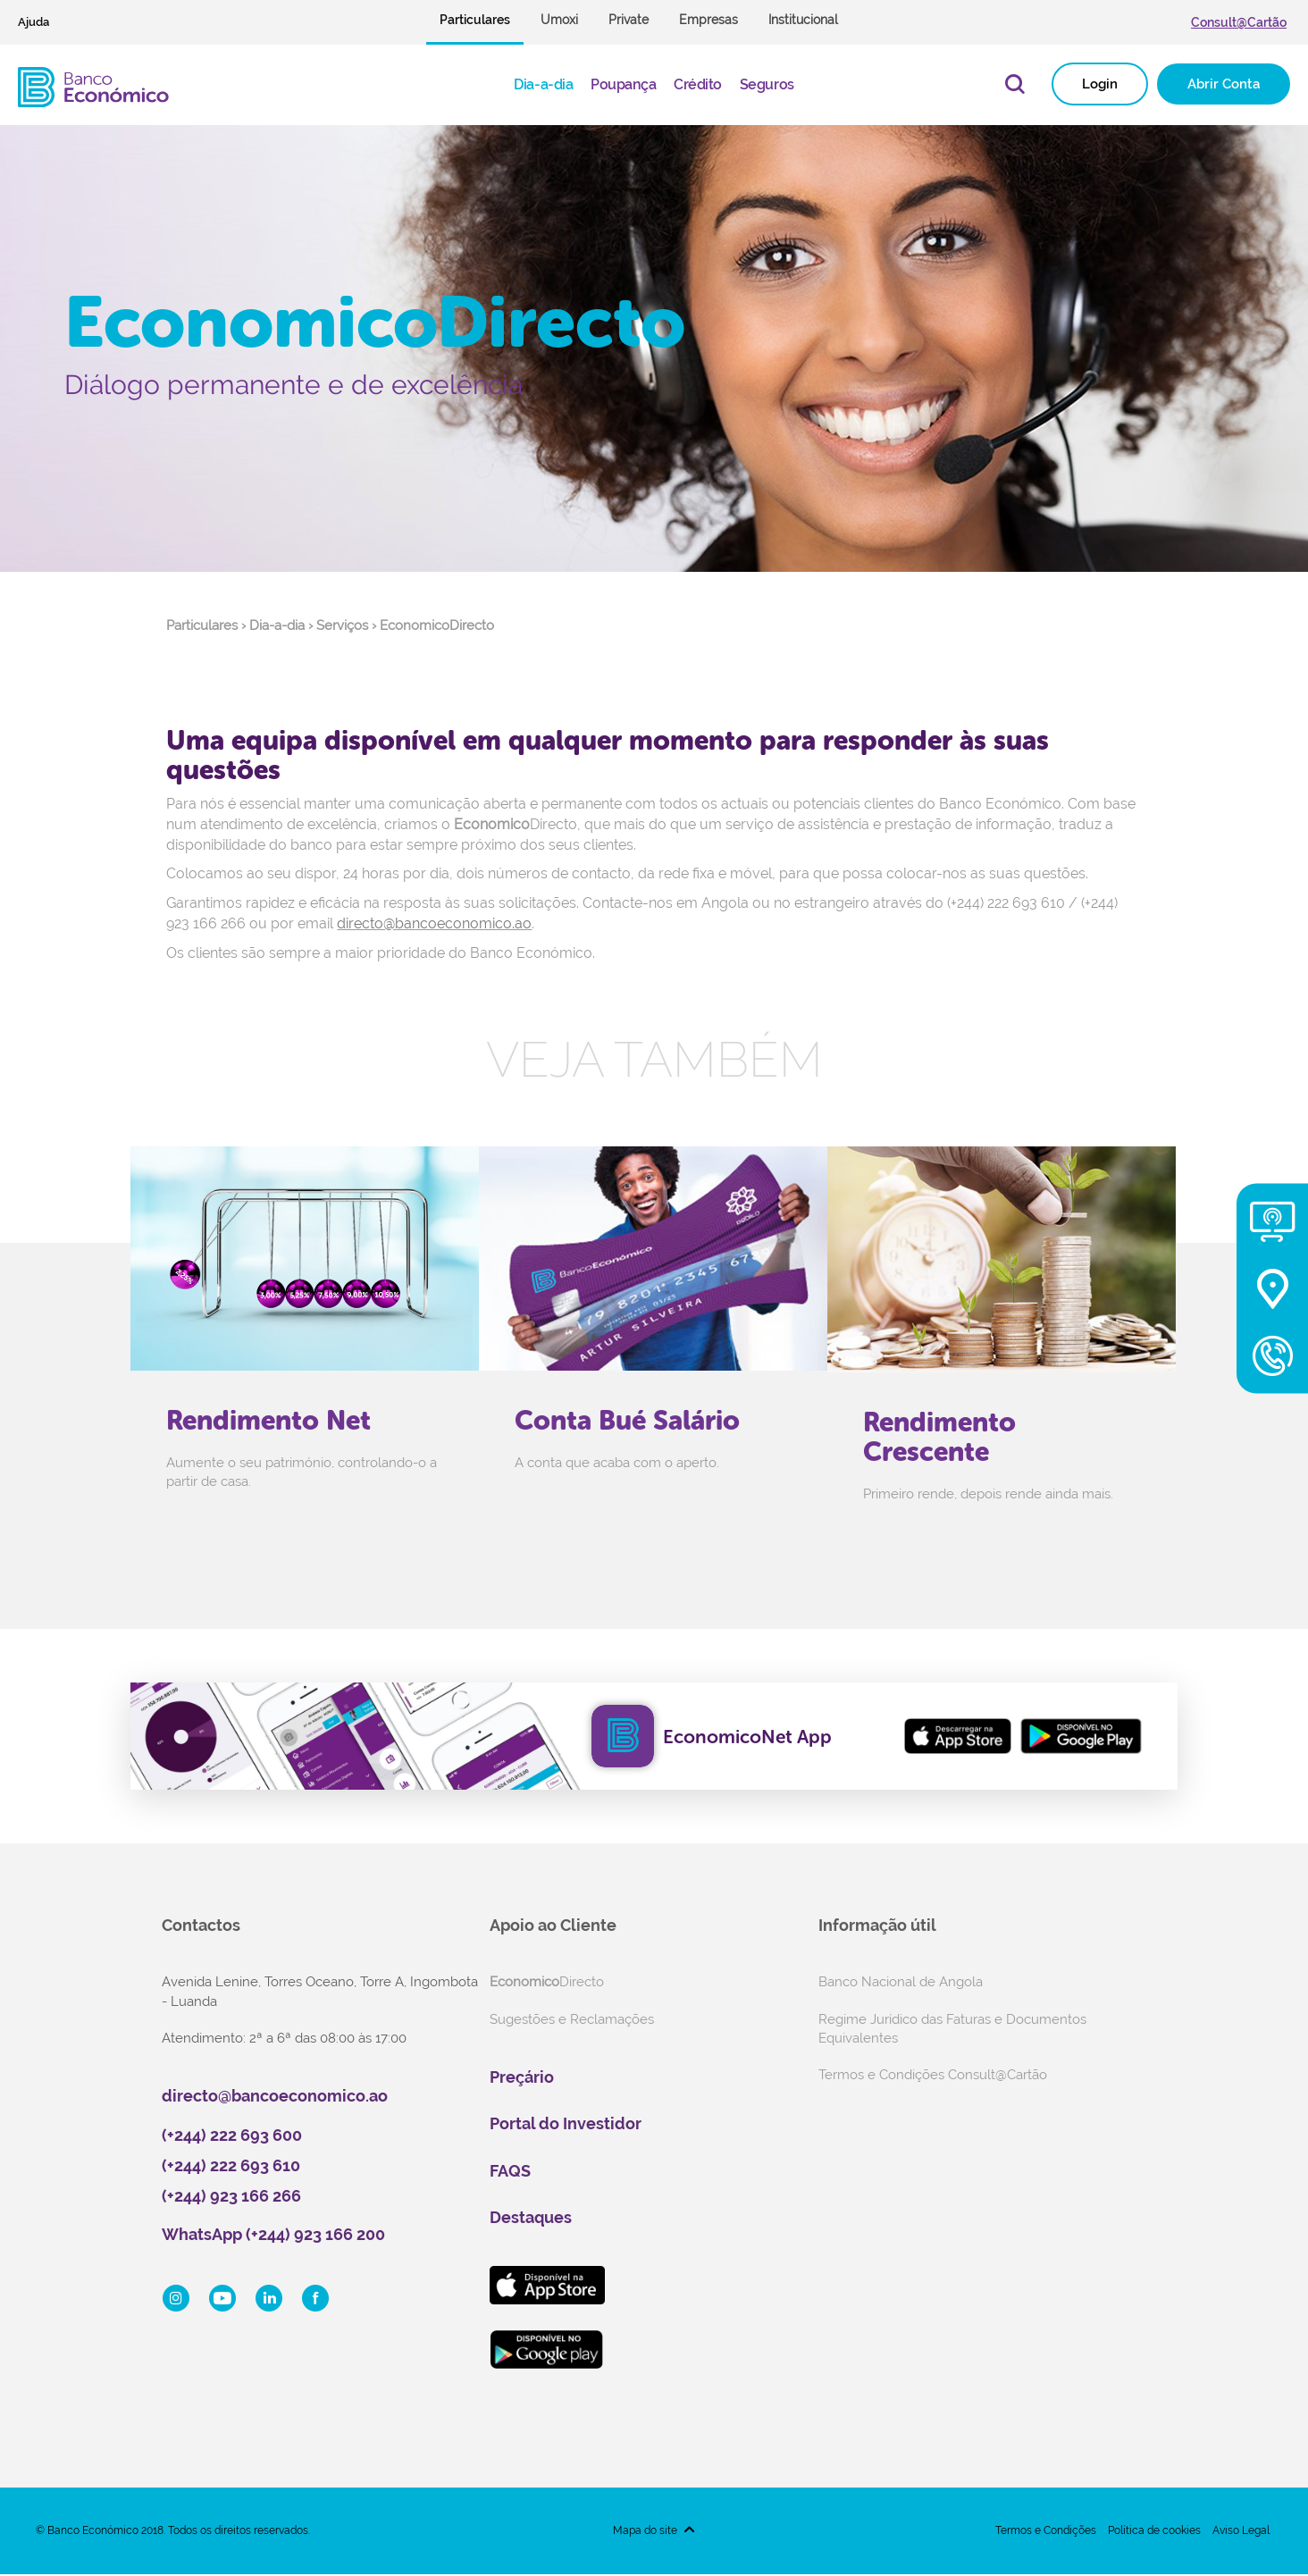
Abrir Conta (1223, 84)
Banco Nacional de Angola (900, 1984)
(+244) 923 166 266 (231, 2197)
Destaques (531, 2218)
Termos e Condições (1045, 2531)
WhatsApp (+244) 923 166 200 (273, 2236)
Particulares (202, 625)
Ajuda (33, 22)
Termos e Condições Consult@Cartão (932, 2076)
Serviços (342, 625)
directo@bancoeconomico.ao (434, 923)
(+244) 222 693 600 (232, 2136)
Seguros (767, 84)
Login (1100, 84)
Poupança (623, 84)
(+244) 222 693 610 (231, 2166)
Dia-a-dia (543, 84)
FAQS (510, 2171)
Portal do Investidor (565, 2125)
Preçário (522, 2077)
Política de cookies (1154, 2531)
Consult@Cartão (1239, 22)
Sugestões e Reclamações (572, 2020)
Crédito (698, 84)
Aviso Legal (1241, 2531)
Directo (547, 1984)
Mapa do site (645, 2531)
